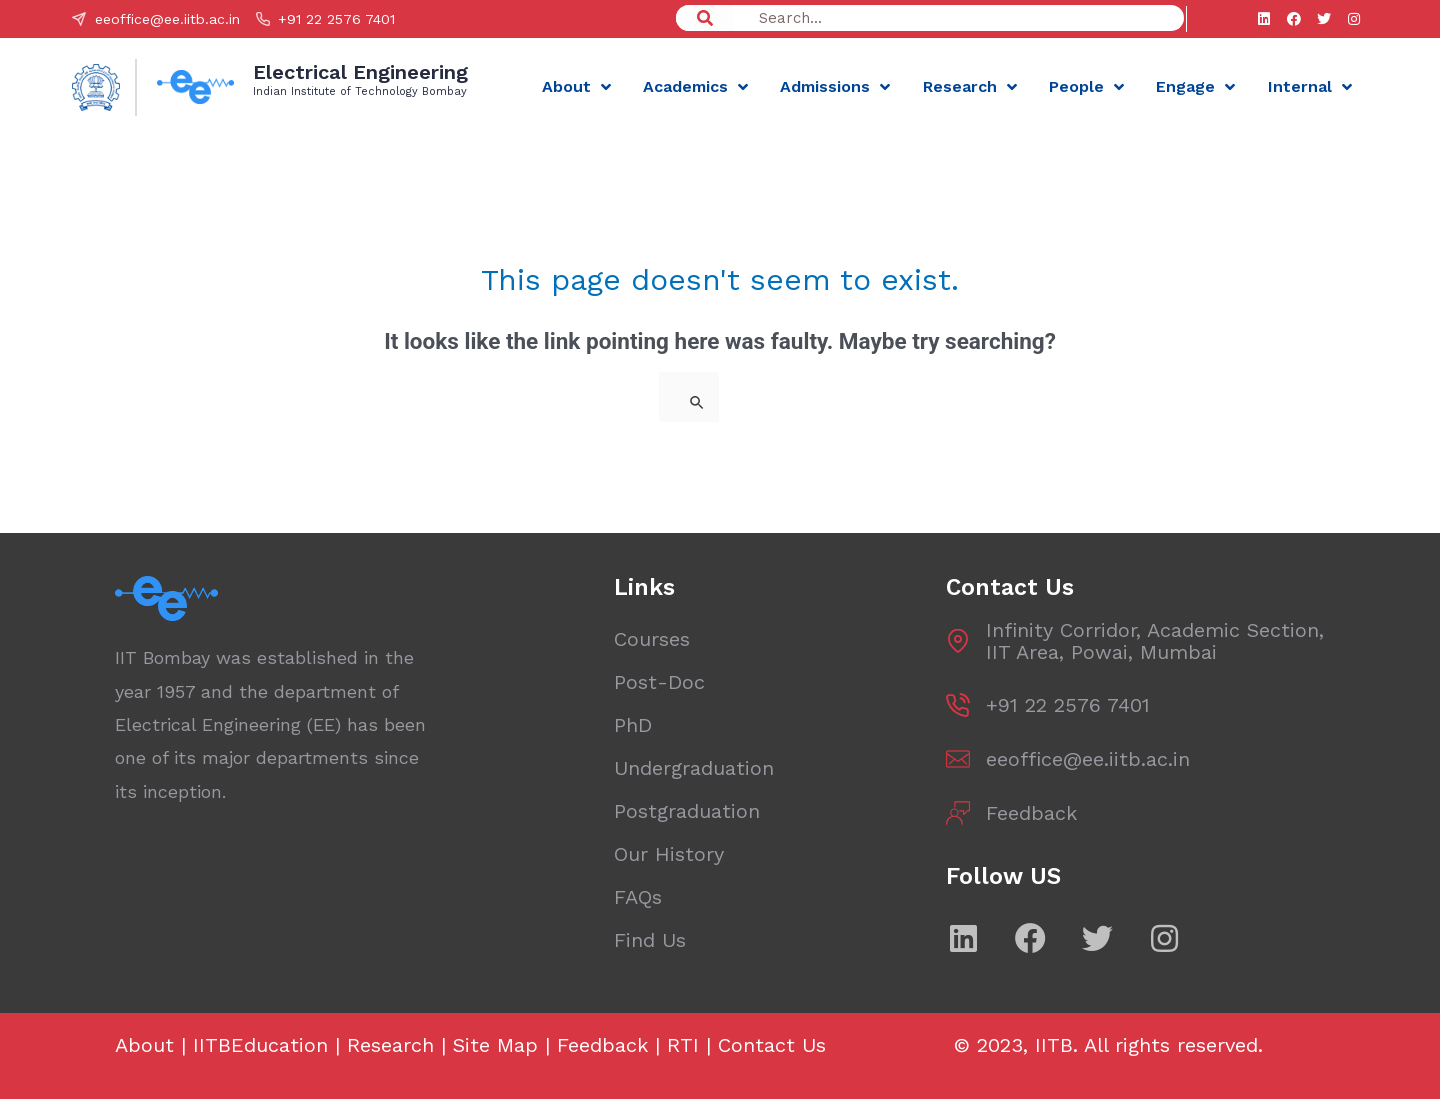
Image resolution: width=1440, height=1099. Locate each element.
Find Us (650, 940)
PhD (633, 725)
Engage (1195, 86)
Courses (652, 639)
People (1086, 86)
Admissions (835, 86)
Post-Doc (659, 682)
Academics (695, 86)
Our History (669, 854)
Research (970, 86)
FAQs (638, 897)
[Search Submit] (698, 402)
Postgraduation (687, 811)
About (576, 86)
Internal (1310, 86)
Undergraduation (694, 768)
